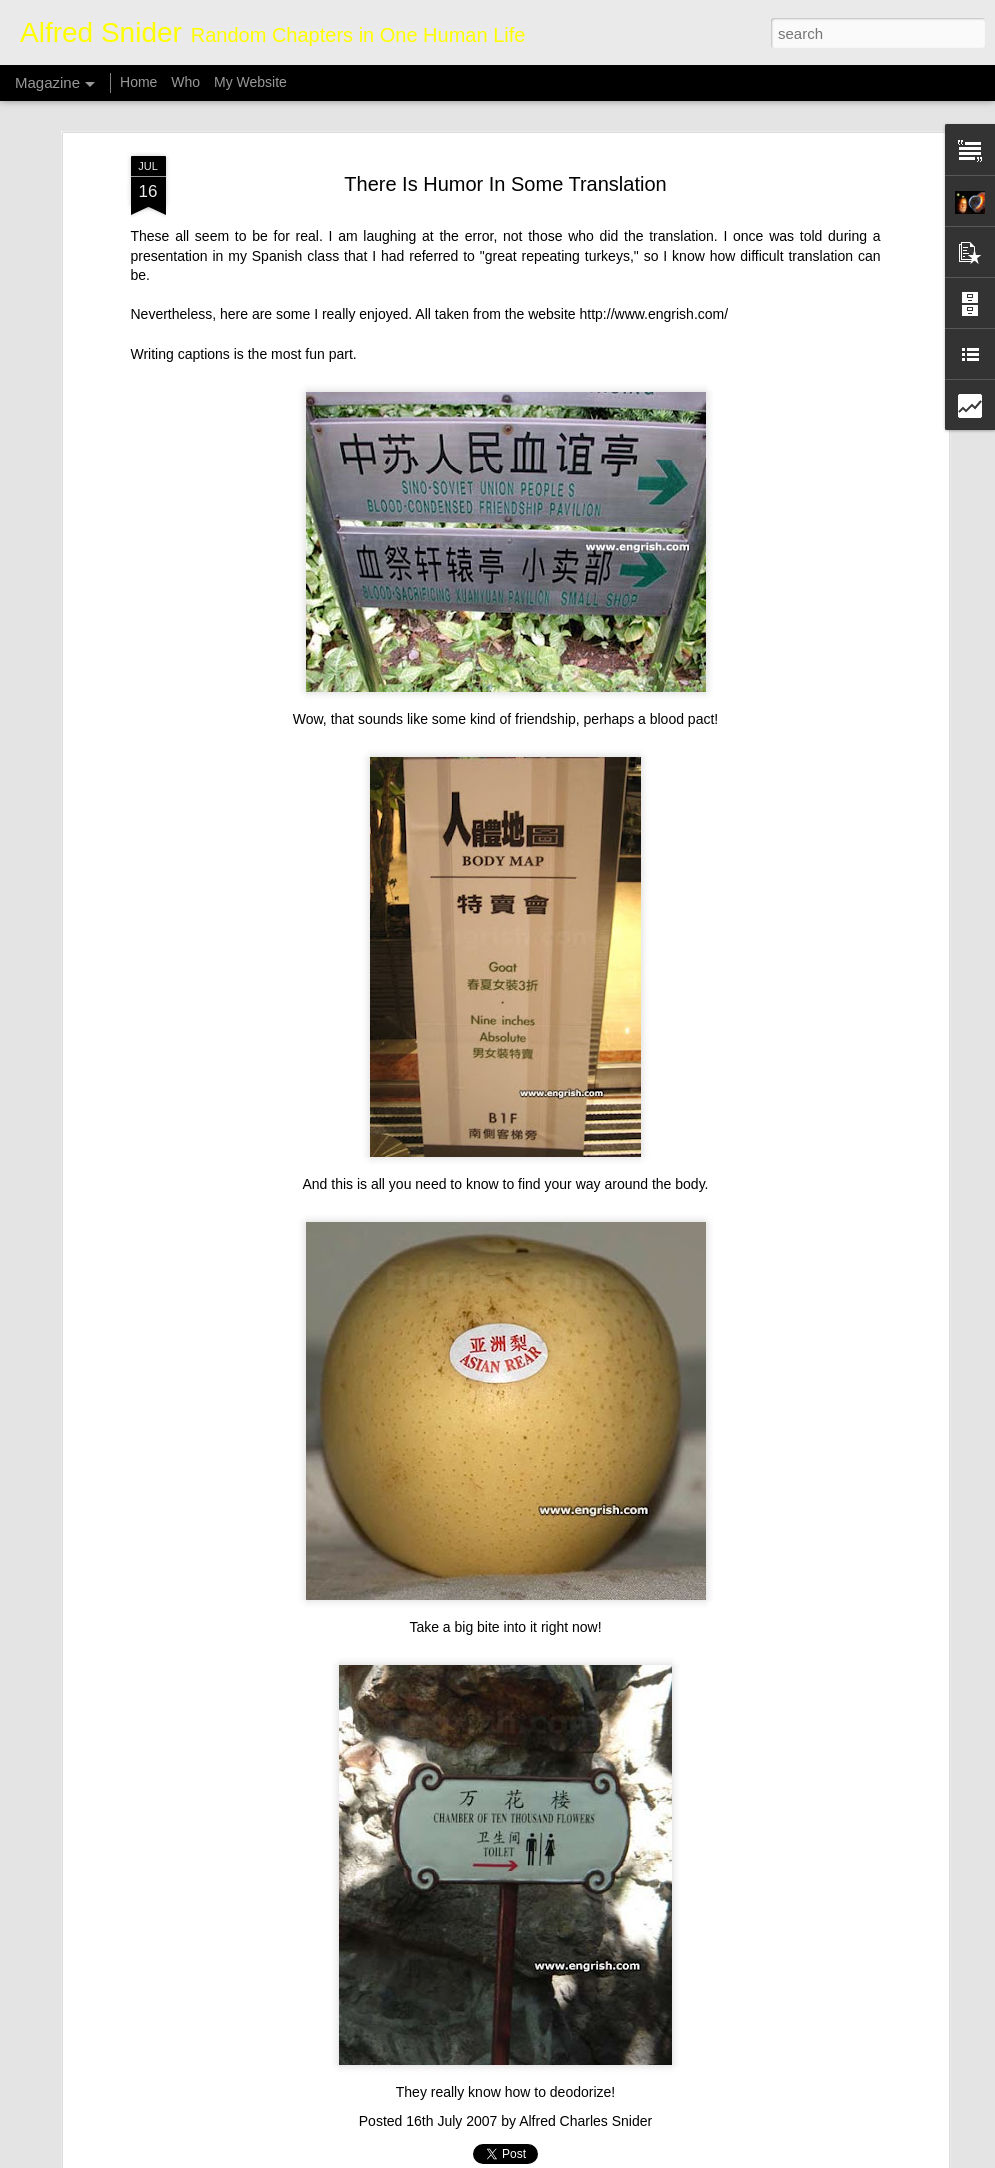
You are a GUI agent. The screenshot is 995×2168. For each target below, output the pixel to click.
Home (138, 82)
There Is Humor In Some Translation (505, 184)
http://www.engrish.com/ (654, 314)
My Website (250, 82)
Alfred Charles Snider (585, 2121)
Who (185, 82)
